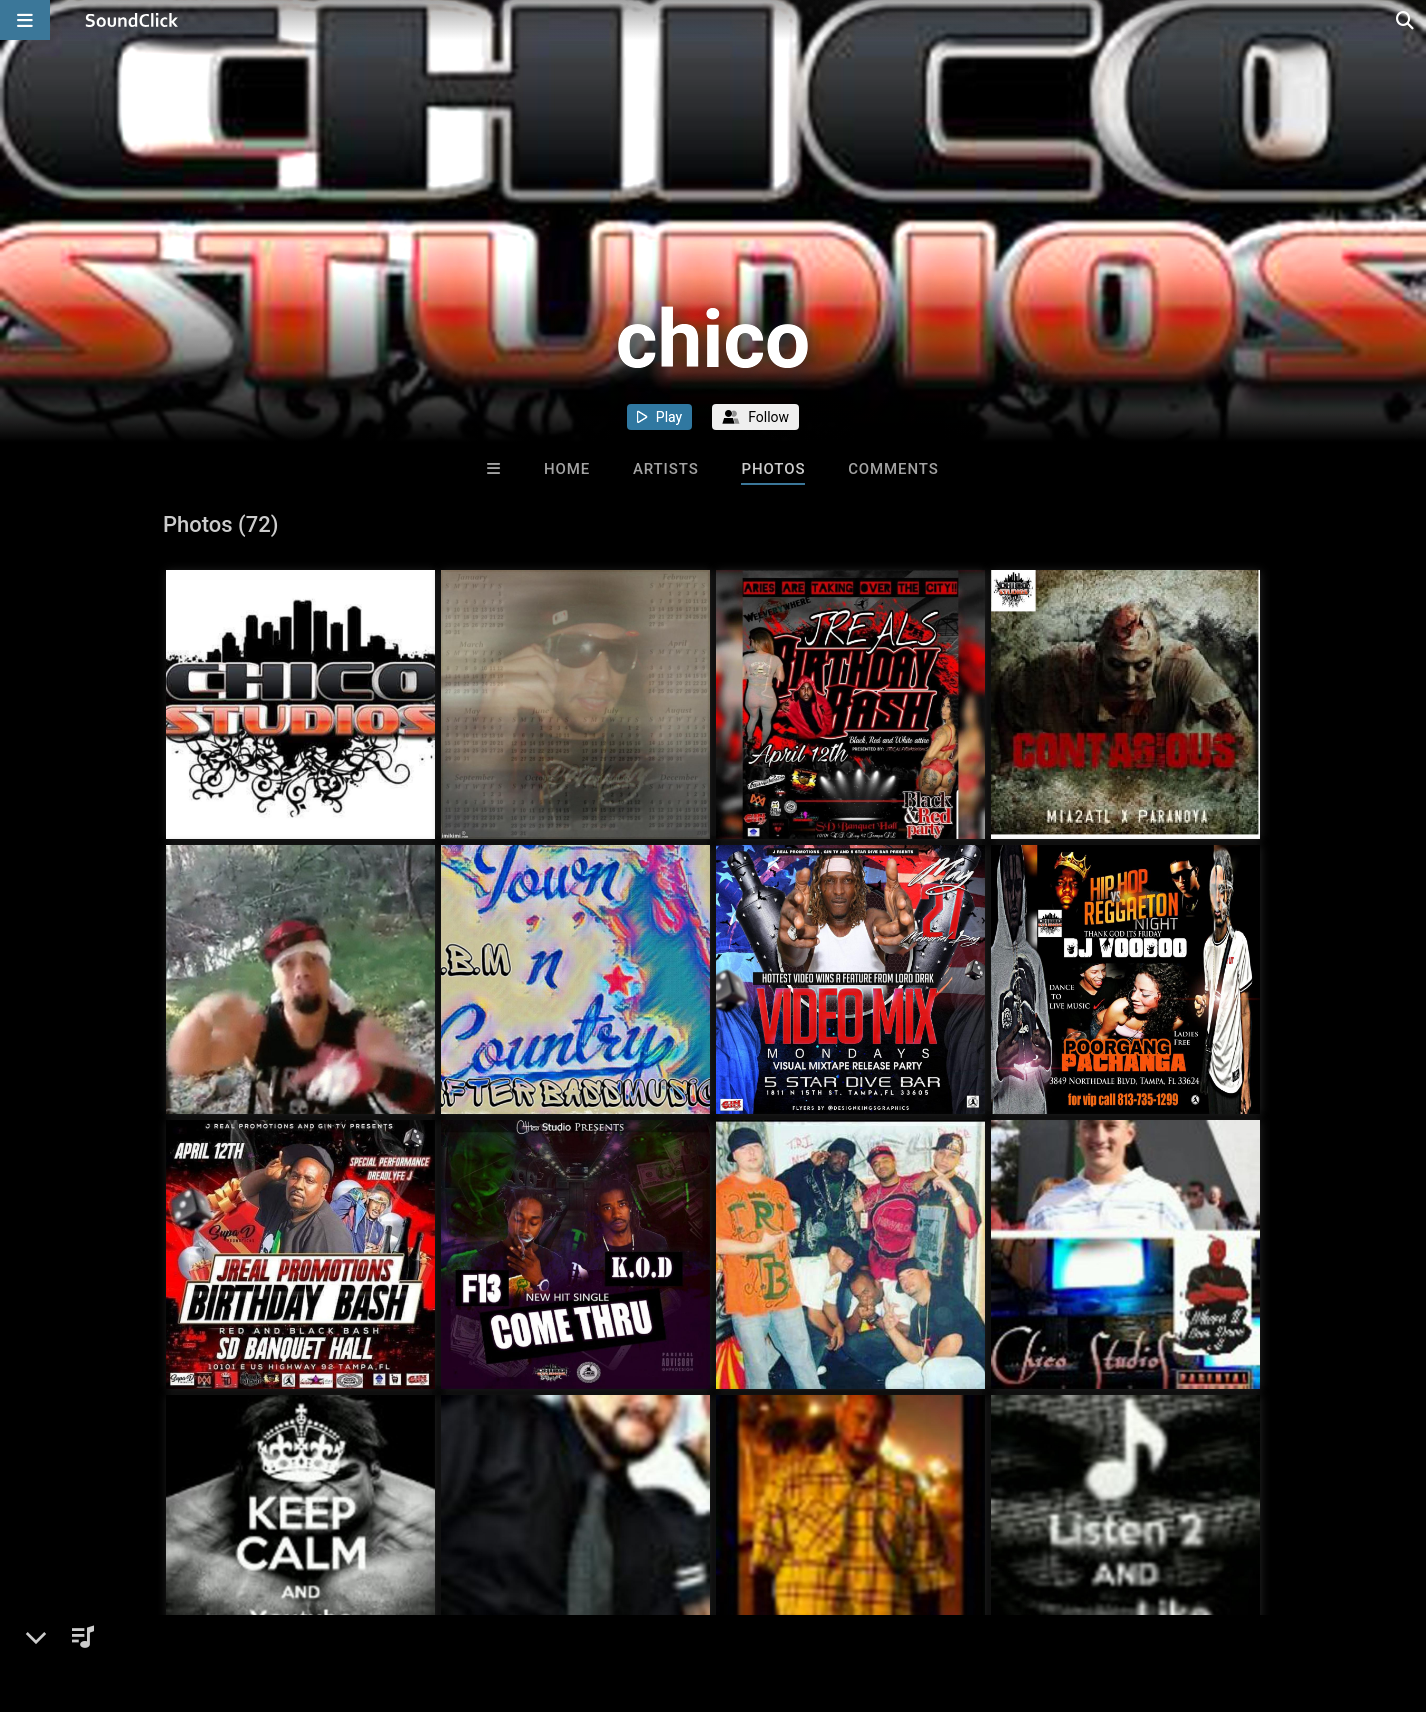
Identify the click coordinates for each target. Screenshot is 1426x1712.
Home (567, 469)
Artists (666, 469)
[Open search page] (1406, 20)
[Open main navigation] (25, 20)
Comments (893, 469)
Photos (773, 469)
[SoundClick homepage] (132, 20)
